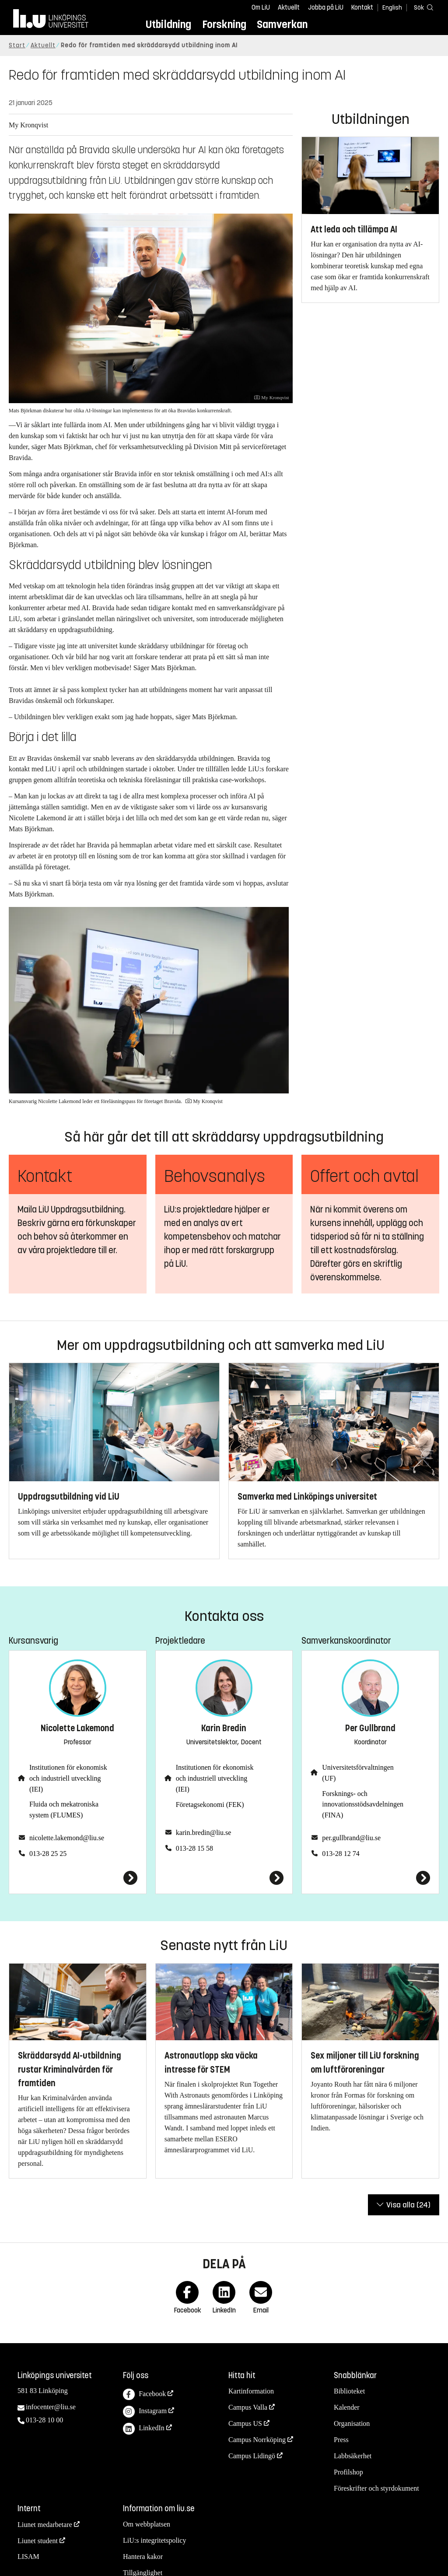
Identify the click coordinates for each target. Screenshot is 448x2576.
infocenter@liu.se (51, 2407)
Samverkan (282, 24)
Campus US (245, 2423)
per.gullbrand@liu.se (351, 1838)
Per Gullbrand (370, 1728)
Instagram (145, 2412)
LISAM (28, 2556)
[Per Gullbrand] (370, 1878)
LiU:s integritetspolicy (154, 2540)
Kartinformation (251, 2391)
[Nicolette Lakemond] (77, 1878)
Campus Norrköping (257, 2439)
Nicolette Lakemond (77, 1728)
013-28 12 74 (340, 1853)
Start (17, 45)
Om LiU (261, 7)
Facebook (144, 2394)
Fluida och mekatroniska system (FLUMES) (63, 1809)
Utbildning (168, 24)
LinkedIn (143, 2429)
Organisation (352, 2423)
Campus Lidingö (251, 2456)
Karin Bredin (223, 1728)
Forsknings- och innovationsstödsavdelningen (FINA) (362, 1804)
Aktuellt (289, 7)
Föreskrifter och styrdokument (376, 2488)
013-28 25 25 (47, 1853)
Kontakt (362, 7)
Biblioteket (349, 2391)
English (392, 7)
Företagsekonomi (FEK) (210, 1804)
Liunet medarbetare (45, 2524)
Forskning (224, 24)
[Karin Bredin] (224, 1878)
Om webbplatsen (146, 2524)
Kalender (347, 2407)
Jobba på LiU (325, 7)
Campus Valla (247, 2407)
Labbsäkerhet (352, 2456)
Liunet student (38, 2540)
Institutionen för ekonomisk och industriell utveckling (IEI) (68, 1778)
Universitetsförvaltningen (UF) (358, 1773)
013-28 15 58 (194, 1848)
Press (341, 2439)
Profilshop (348, 2472)
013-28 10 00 (44, 2420)
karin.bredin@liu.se (203, 1832)
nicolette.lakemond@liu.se (66, 1838)
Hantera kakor (143, 2556)
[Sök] (422, 7)
